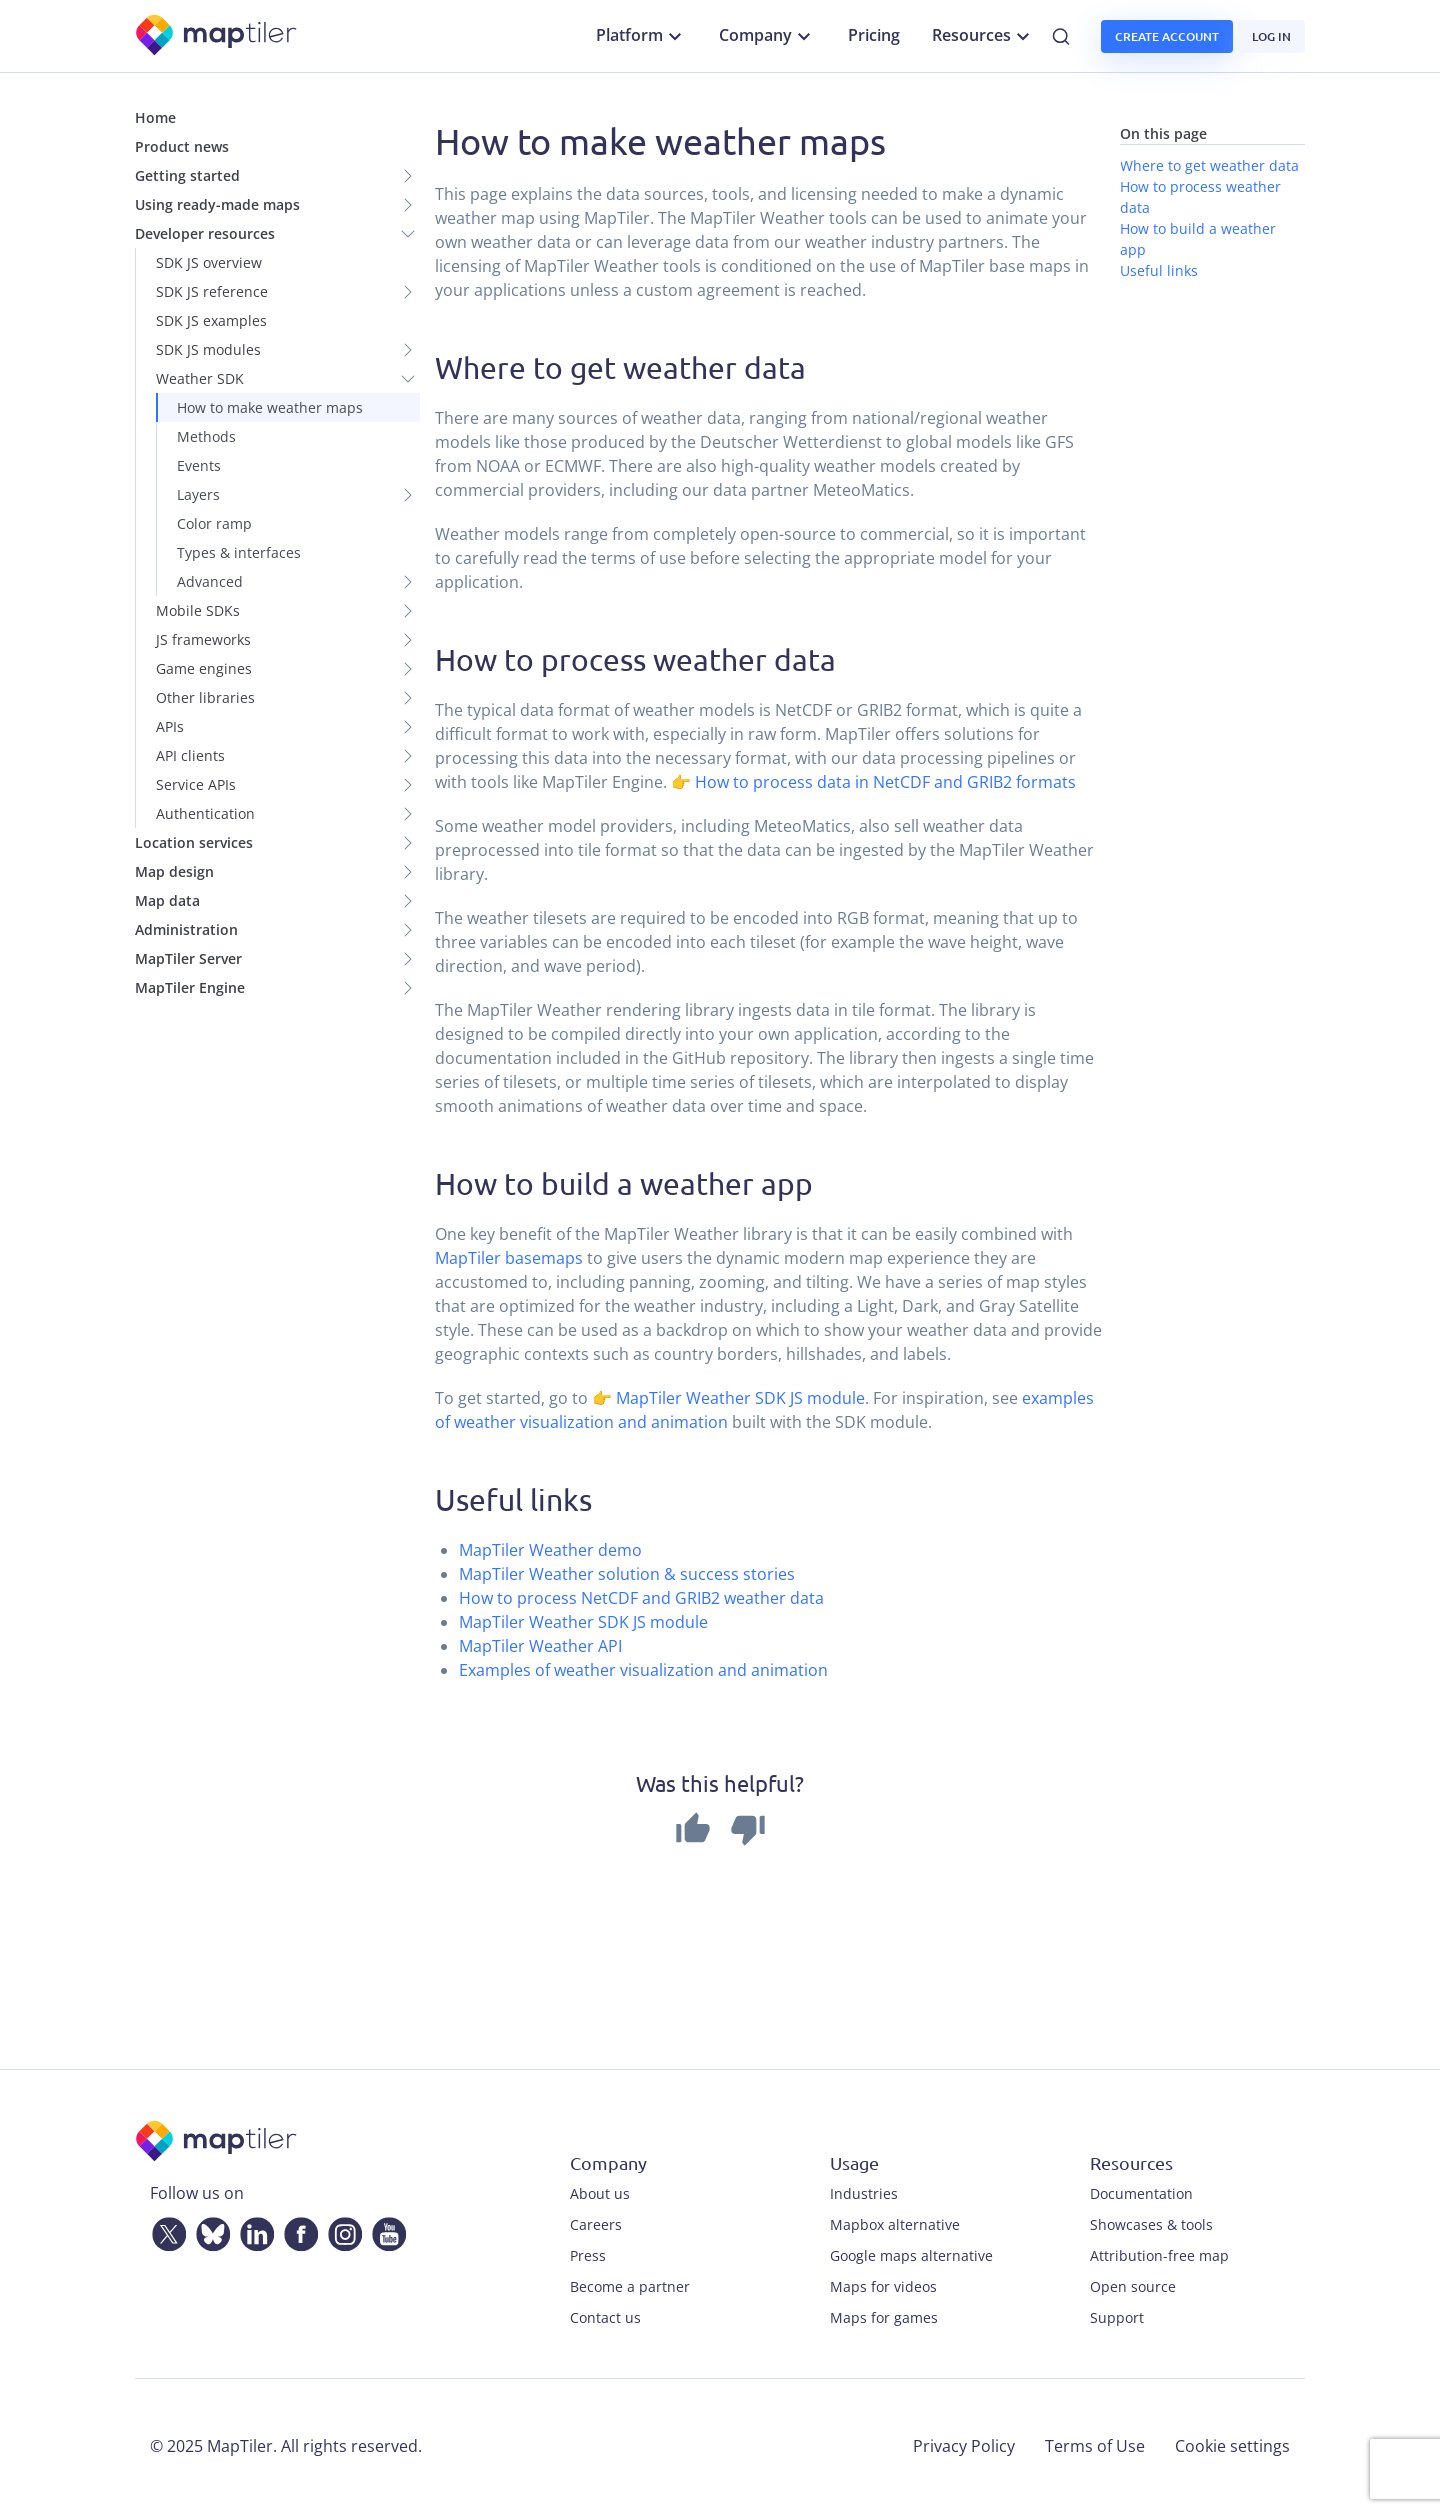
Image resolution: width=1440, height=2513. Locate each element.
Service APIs (196, 784)
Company (767, 36)
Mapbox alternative (895, 2224)
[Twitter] (165, 2230)
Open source (1133, 2286)
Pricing (874, 35)
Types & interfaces (239, 552)
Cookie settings (1232, 2446)
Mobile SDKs (198, 610)
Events (199, 465)
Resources (983, 36)
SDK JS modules (208, 349)
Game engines (204, 668)
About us (600, 2193)
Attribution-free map (1159, 2255)
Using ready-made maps (217, 204)
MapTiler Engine (190, 987)
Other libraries (205, 697)
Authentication (205, 813)
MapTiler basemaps (509, 1258)
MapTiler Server (188, 958)
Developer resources (205, 233)
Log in (1271, 36)
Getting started (187, 175)
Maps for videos (883, 2286)
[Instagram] (341, 2230)
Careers (596, 2224)
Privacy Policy (964, 2446)
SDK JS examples (211, 320)
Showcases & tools (1151, 2224)
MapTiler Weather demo (550, 1550)
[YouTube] (385, 2230)
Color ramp (214, 523)
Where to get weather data (1209, 165)
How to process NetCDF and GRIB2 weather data (641, 1598)
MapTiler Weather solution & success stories (627, 1574)
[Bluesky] (209, 2230)
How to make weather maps (270, 407)
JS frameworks (203, 639)
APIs (170, 726)
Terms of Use (1095, 2446)
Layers (198, 494)
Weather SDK (200, 378)
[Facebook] (297, 2230)
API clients (190, 755)
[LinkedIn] (253, 2230)
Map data (167, 900)
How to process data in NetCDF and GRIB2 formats (885, 782)
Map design (174, 871)
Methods (206, 436)
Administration (186, 929)
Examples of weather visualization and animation (643, 1670)
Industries (864, 2193)
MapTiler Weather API (540, 1646)
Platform (641, 36)
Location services (194, 842)
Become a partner (630, 2286)
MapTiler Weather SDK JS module (740, 1398)
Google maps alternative (911, 2255)
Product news (182, 146)
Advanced (210, 581)
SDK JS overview (209, 262)
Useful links (1159, 270)
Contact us (605, 2317)
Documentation (1141, 2193)
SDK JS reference (212, 291)
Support (1117, 2317)
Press (588, 2255)
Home (155, 117)
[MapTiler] (217, 36)
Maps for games (884, 2317)
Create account (1167, 36)
